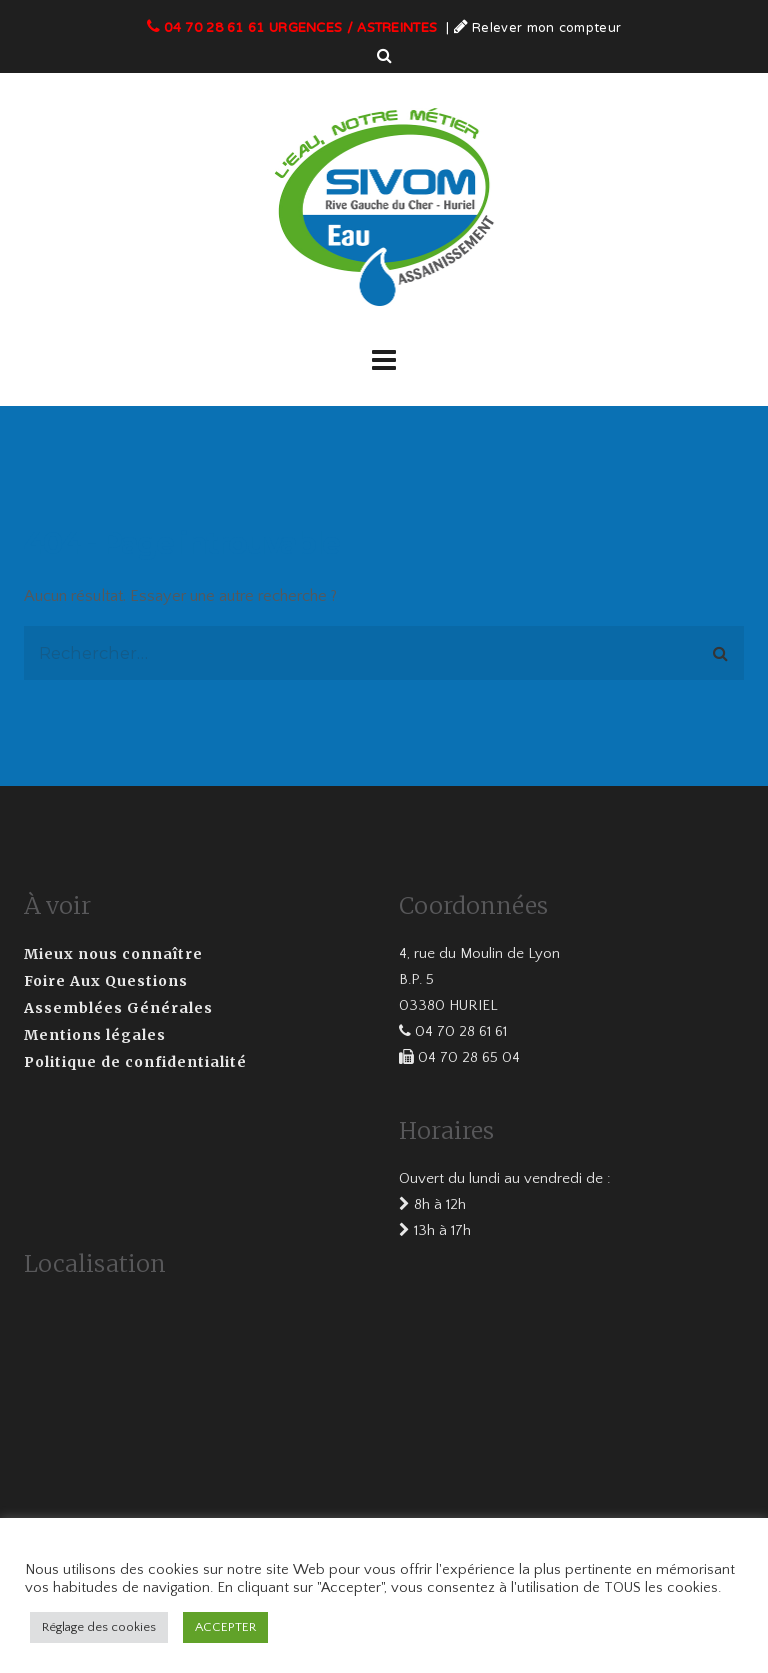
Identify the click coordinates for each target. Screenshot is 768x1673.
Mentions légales (95, 1035)
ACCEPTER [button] (225, 1627)
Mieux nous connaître (113, 954)
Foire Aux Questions (106, 981)
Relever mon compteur (546, 29)
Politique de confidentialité (135, 1062)
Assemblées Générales (118, 1008)
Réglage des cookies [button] (99, 1627)
